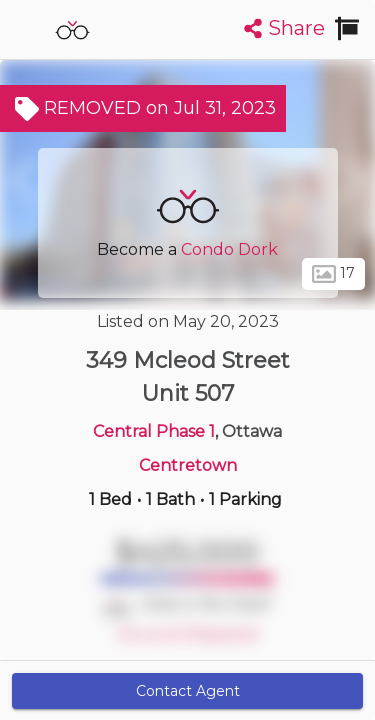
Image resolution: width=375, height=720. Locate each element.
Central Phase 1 (154, 431)
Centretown (188, 465)
